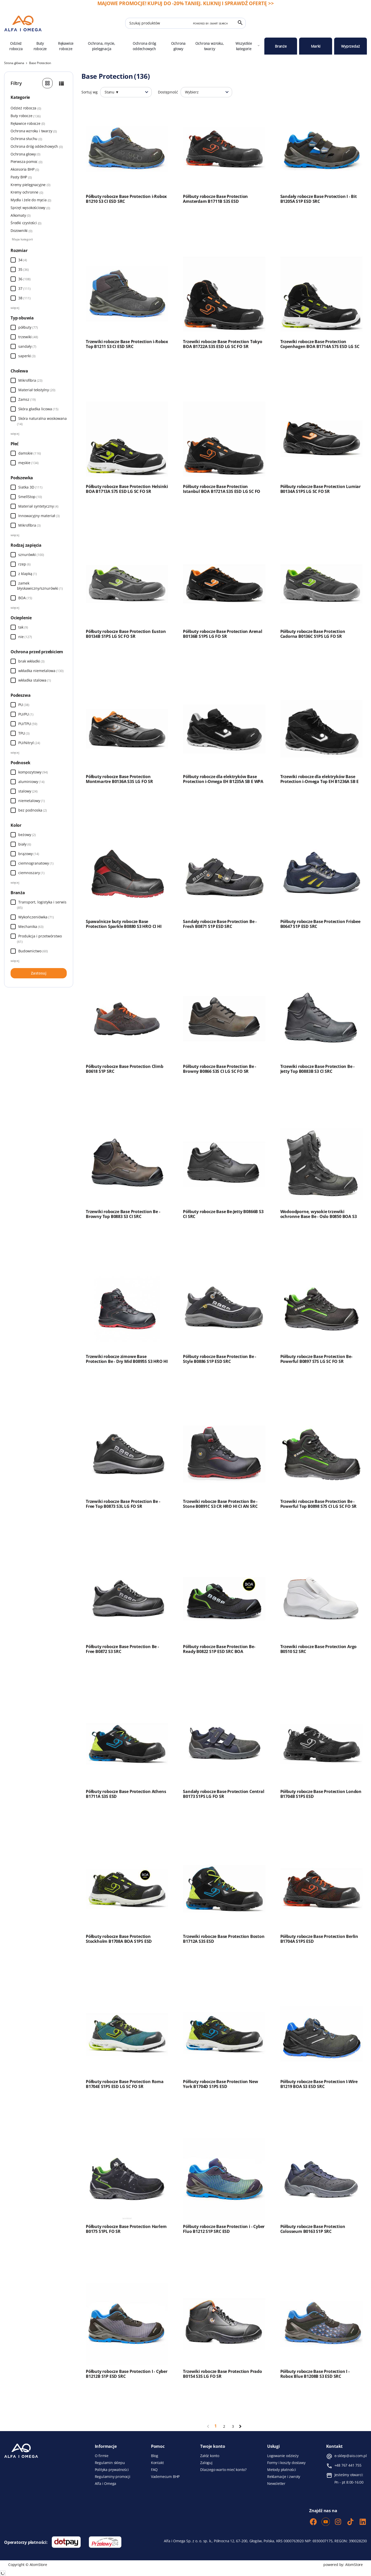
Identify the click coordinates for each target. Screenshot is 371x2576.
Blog (154, 2455)
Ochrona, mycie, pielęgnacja (101, 46)
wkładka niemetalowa (41, 670)
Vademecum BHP (165, 2476)
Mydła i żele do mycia (38, 200)
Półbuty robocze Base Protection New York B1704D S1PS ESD (220, 2084)
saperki (24, 355)
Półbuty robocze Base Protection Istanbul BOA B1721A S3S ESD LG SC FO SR (221, 491)
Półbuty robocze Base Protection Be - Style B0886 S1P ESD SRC (219, 1359)
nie (21, 636)
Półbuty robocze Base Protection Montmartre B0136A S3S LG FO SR (119, 779)
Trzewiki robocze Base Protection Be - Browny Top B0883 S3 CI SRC (123, 1214)
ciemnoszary (29, 872)
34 (22, 259)
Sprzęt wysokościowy (30, 207)
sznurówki (27, 554)
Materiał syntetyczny (38, 506)
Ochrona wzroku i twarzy (38, 131)
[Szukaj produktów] (185, 23)
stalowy (28, 791)
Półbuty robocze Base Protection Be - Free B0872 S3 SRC (122, 1649)
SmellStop (30, 496)
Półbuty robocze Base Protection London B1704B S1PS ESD (320, 1794)
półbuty (24, 327)
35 (23, 269)
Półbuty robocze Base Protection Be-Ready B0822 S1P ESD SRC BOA (219, 1649)
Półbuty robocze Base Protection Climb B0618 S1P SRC (124, 1069)
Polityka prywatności (112, 2469)
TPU (24, 733)
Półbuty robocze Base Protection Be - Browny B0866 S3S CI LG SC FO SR (219, 1069)
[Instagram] (338, 2522)
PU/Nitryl (29, 742)
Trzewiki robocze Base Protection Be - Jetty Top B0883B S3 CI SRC (317, 1069)
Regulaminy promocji (112, 2476)
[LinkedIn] (363, 2522)
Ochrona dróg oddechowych (144, 46)
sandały (25, 346)
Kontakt (157, 2462)
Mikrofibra (27, 380)
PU (23, 704)
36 (24, 278)
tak (20, 627)
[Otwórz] (146, 92)
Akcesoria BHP (25, 169)
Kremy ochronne (38, 192)
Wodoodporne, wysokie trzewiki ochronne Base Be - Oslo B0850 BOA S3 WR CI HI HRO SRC (318, 1216)
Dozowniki (21, 230)
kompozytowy (33, 772)
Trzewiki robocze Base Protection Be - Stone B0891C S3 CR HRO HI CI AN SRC (220, 1504)
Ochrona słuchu (38, 138)
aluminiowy (31, 781)
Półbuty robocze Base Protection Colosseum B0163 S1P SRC (312, 2229)
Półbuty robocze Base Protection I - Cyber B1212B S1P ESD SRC (126, 2374)
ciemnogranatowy (33, 863)
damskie (25, 453)
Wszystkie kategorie (247, 46)
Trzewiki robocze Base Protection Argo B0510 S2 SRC (318, 1649)
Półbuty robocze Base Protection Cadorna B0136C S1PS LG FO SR (312, 634)
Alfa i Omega (105, 2483)
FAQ (154, 2469)
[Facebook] (313, 2522)
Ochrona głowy (178, 46)
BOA (22, 597)
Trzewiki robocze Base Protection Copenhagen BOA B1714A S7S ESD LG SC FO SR (319, 346)
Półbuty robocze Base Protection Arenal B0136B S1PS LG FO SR (222, 634)
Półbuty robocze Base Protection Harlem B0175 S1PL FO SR (126, 2229)
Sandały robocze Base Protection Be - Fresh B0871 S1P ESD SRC (220, 924)
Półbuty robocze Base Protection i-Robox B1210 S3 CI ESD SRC (126, 199)
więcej (15, 308)
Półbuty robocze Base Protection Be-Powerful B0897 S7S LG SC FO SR (316, 1359)
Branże (281, 46)
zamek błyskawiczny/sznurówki (37, 586)
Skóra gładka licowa (35, 408)
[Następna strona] (240, 2426)
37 (24, 288)
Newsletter (276, 2483)
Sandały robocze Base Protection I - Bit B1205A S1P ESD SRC (318, 199)
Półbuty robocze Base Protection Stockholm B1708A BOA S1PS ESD (119, 1939)
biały (22, 844)
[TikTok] (350, 2522)
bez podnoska (32, 810)
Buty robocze (40, 46)
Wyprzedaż (350, 46)
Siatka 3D (30, 487)
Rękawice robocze (65, 46)
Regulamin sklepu (110, 2462)
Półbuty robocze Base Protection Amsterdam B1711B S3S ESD (215, 199)
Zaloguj (206, 2462)
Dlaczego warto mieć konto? (223, 2469)
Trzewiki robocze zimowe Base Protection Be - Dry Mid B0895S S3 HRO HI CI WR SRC (127, 1361)
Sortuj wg (89, 92)
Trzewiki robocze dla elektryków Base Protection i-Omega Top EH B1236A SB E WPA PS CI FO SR (319, 781)
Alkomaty (21, 215)
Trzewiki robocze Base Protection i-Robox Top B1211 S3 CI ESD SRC (127, 344)
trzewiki (25, 336)
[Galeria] (47, 83)
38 (24, 297)
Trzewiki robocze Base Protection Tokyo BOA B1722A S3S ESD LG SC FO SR (222, 344)
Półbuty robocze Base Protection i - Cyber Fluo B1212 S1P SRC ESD (224, 2229)
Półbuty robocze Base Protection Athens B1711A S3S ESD (126, 1794)
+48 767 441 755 (347, 2465)
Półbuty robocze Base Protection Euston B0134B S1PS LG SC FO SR (126, 634)
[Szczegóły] (61, 83)
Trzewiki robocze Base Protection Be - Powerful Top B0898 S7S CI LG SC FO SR (318, 1504)
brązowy (25, 853)
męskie (24, 462)
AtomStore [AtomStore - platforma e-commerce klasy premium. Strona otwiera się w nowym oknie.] (354, 2564)
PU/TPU (27, 723)
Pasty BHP (38, 177)
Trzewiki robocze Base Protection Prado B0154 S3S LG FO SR (222, 2374)
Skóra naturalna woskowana (42, 418)
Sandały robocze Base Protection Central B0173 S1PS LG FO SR (223, 1794)
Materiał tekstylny (33, 389)
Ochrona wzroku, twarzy (209, 46)
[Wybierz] (13, 260)
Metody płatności (281, 2469)
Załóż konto (209, 2455)
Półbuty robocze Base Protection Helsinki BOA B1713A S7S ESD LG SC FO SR (127, 489)
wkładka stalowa (34, 680)
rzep (22, 564)
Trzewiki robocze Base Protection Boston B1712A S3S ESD (223, 1939)
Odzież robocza (16, 46)
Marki (316, 46)
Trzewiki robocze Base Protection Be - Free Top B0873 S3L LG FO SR (123, 1504)
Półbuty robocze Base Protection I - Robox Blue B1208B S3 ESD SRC (315, 2374)
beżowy (24, 834)
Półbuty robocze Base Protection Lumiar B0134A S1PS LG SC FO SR (320, 489)
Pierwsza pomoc (38, 161)
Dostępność (168, 92)
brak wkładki (31, 661)
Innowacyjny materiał (39, 515)
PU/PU (25, 714)
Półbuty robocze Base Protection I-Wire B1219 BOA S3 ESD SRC (319, 2084)
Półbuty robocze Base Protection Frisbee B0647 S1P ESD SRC (320, 924)
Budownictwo (33, 950)
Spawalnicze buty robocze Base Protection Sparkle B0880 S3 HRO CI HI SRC (124, 926)
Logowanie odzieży (283, 2455)
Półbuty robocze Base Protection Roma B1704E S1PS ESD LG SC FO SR (125, 2084)
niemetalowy (31, 800)
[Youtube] (326, 2522)
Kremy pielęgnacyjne (38, 184)
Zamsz (23, 399)
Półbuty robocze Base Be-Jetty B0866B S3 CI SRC (223, 1214)
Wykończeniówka (36, 917)
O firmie (101, 2455)
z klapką (25, 573)
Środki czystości (26, 222)
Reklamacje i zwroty (283, 2476)
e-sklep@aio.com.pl (350, 2455)
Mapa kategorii (22, 239)
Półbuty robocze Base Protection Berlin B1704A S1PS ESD (319, 1939)
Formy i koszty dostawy (286, 2462)
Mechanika (31, 926)
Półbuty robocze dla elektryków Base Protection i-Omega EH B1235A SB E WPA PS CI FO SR (223, 781)
